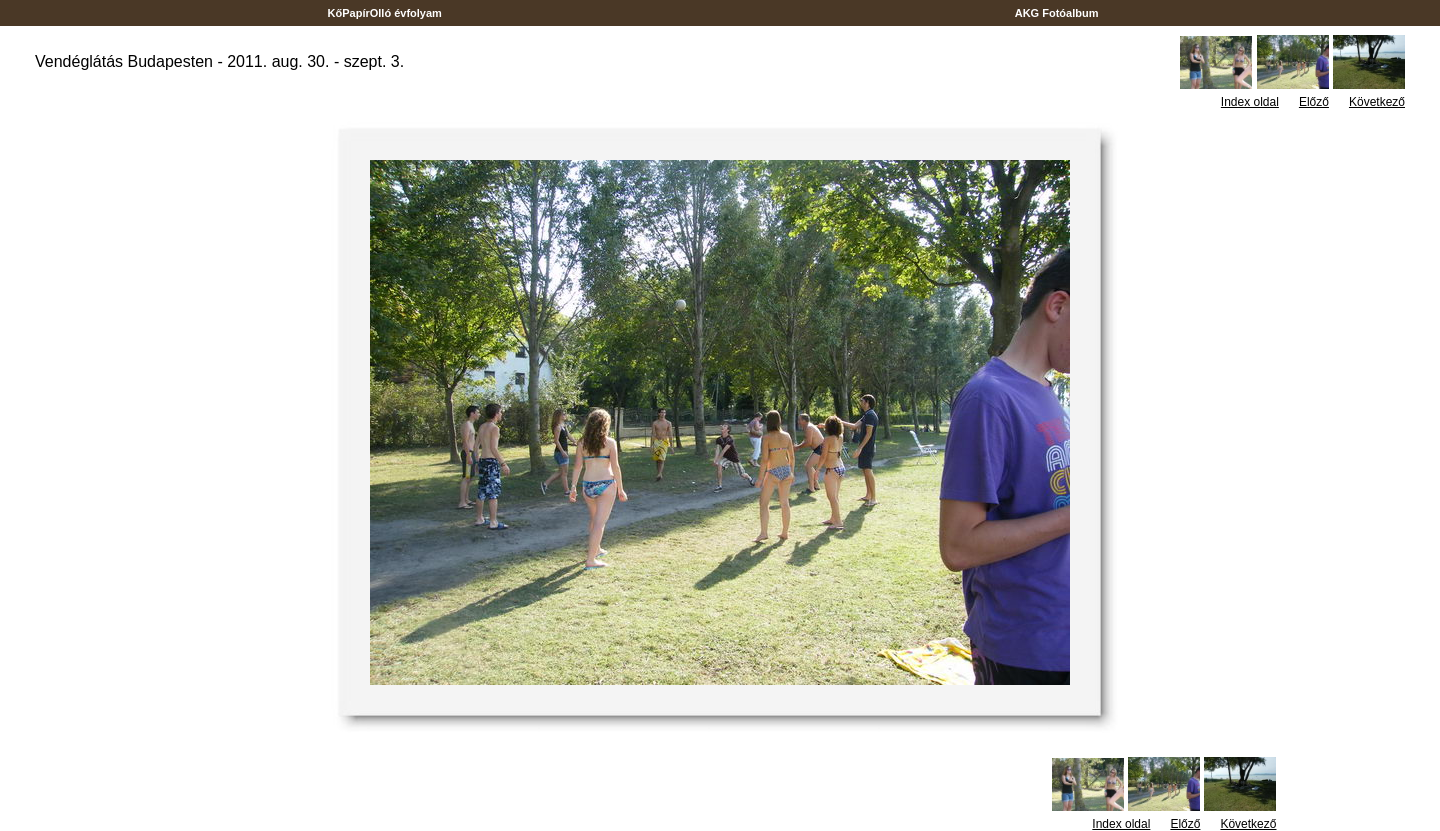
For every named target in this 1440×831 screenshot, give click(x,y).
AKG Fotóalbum (1057, 13)
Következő (1377, 102)
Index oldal (1250, 102)
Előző (1314, 102)
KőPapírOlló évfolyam (384, 13)
